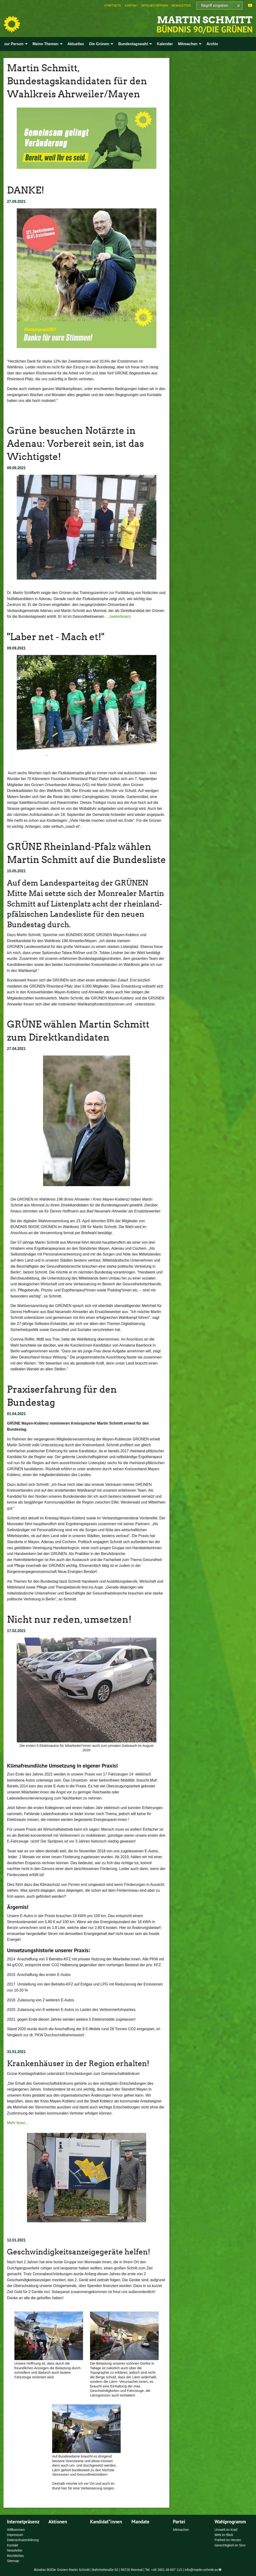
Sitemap (13, 2561)
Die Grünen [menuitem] (99, 44)
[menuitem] (112, 5)
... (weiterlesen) (118, 616)
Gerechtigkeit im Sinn (230, 2545)
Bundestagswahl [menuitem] (133, 44)
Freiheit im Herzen (228, 2540)
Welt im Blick (224, 2535)
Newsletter (181, 5)
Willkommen (16, 2530)
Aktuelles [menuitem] (75, 44)
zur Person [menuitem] (14, 44)
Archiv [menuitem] (212, 44)
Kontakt (131, 5)
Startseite (112, 5)
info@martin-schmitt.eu (201, 2570)
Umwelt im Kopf (226, 2530)
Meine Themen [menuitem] (45, 44)
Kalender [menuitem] (165, 44)
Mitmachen (181, 2530)
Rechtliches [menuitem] (15, 2556)
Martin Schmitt (202, 20)
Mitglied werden (154, 5)
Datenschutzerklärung (23, 2540)
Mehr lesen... (17, 2123)
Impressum (15, 2535)
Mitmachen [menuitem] (188, 44)
